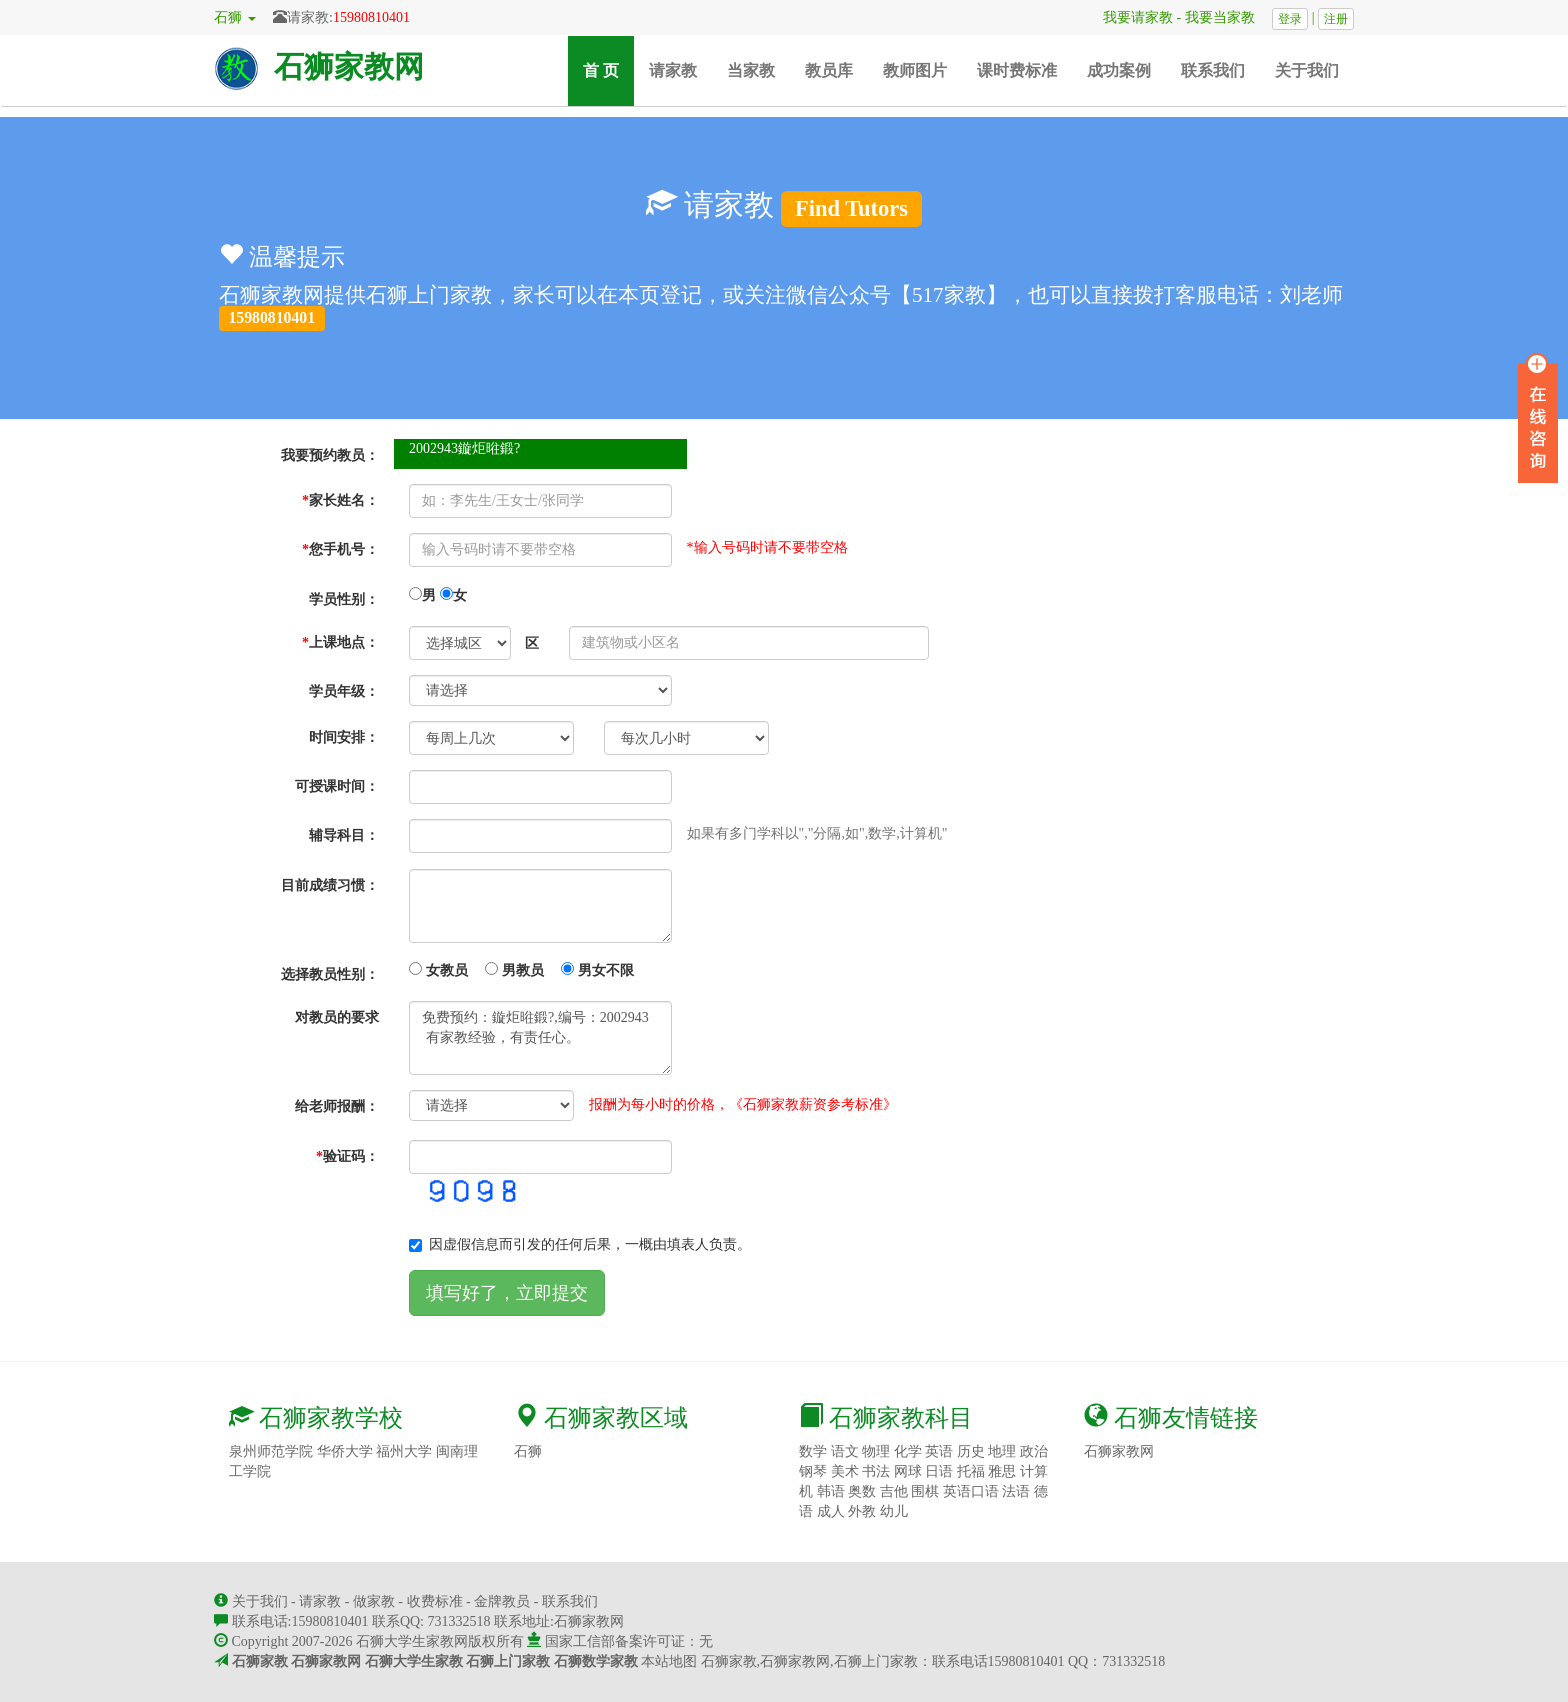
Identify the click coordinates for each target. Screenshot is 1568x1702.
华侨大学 (345, 1451)
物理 (876, 1451)
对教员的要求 (337, 1017)
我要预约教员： (330, 455)
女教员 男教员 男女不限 (521, 970)
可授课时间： (337, 786)
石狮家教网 (349, 66)
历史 (971, 1451)
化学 (908, 1451)
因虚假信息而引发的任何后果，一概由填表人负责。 (580, 1244)
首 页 (608, 69)
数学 (813, 1451)
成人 (831, 1511)
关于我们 (1307, 70)
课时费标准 (1017, 70)
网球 (908, 1471)
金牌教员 (502, 1601)
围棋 (925, 1491)
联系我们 (1213, 70)
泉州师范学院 (271, 1451)
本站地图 (669, 1661)
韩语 (831, 1491)
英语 (939, 1451)
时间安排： (344, 737)
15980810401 (371, 17)
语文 (845, 1451)
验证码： (347, 1156)
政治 (1034, 1451)
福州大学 (404, 1451)
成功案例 (1119, 70)
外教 (862, 1511)
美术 (845, 1471)
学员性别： (344, 599)
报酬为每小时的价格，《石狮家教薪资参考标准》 (743, 1104)
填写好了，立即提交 (507, 1293)
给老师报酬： (337, 1106)
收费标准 (435, 1601)
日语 (939, 1471)
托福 (971, 1471)
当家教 (751, 70)
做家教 (374, 1601)
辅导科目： (344, 835)
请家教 (673, 70)
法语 (1016, 1491)
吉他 (894, 1491)
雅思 (1002, 1471)
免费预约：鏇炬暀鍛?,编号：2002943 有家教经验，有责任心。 (540, 1038)
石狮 (528, 1451)
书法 (876, 1471)
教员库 (829, 70)
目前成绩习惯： (330, 885)
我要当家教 (1227, 17)
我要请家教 (1131, 17)
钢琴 (813, 1471)
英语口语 (971, 1491)
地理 (1002, 1451)
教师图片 (915, 70)
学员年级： (344, 691)
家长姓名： (340, 500)
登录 (1290, 19)
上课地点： (340, 642)
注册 (1336, 19)
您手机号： (340, 549)
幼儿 (894, 1511)
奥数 (862, 1491)
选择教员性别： (330, 974)
